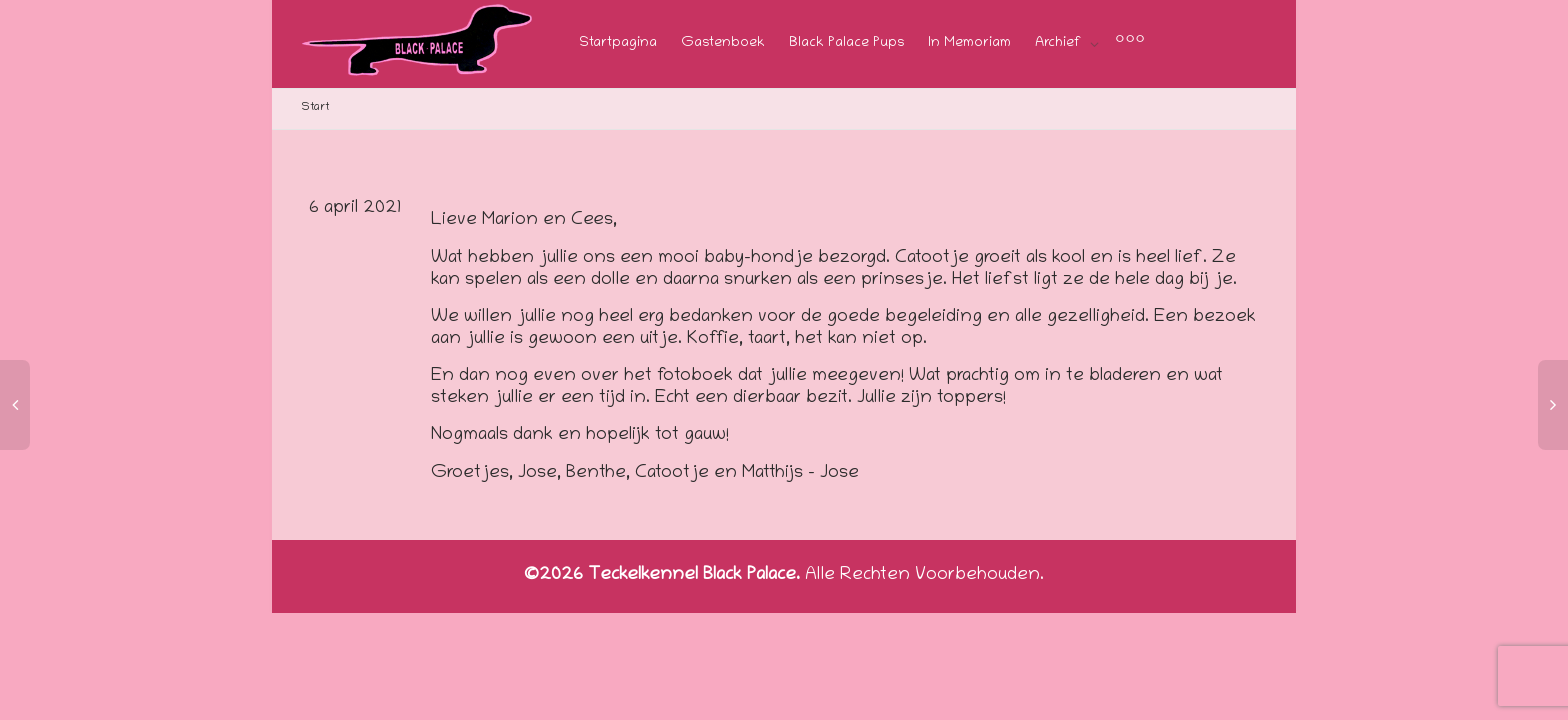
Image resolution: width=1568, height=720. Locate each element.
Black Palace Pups (846, 43)
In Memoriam (969, 43)
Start (315, 107)
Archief (1060, 43)
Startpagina (618, 43)
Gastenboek (723, 43)
